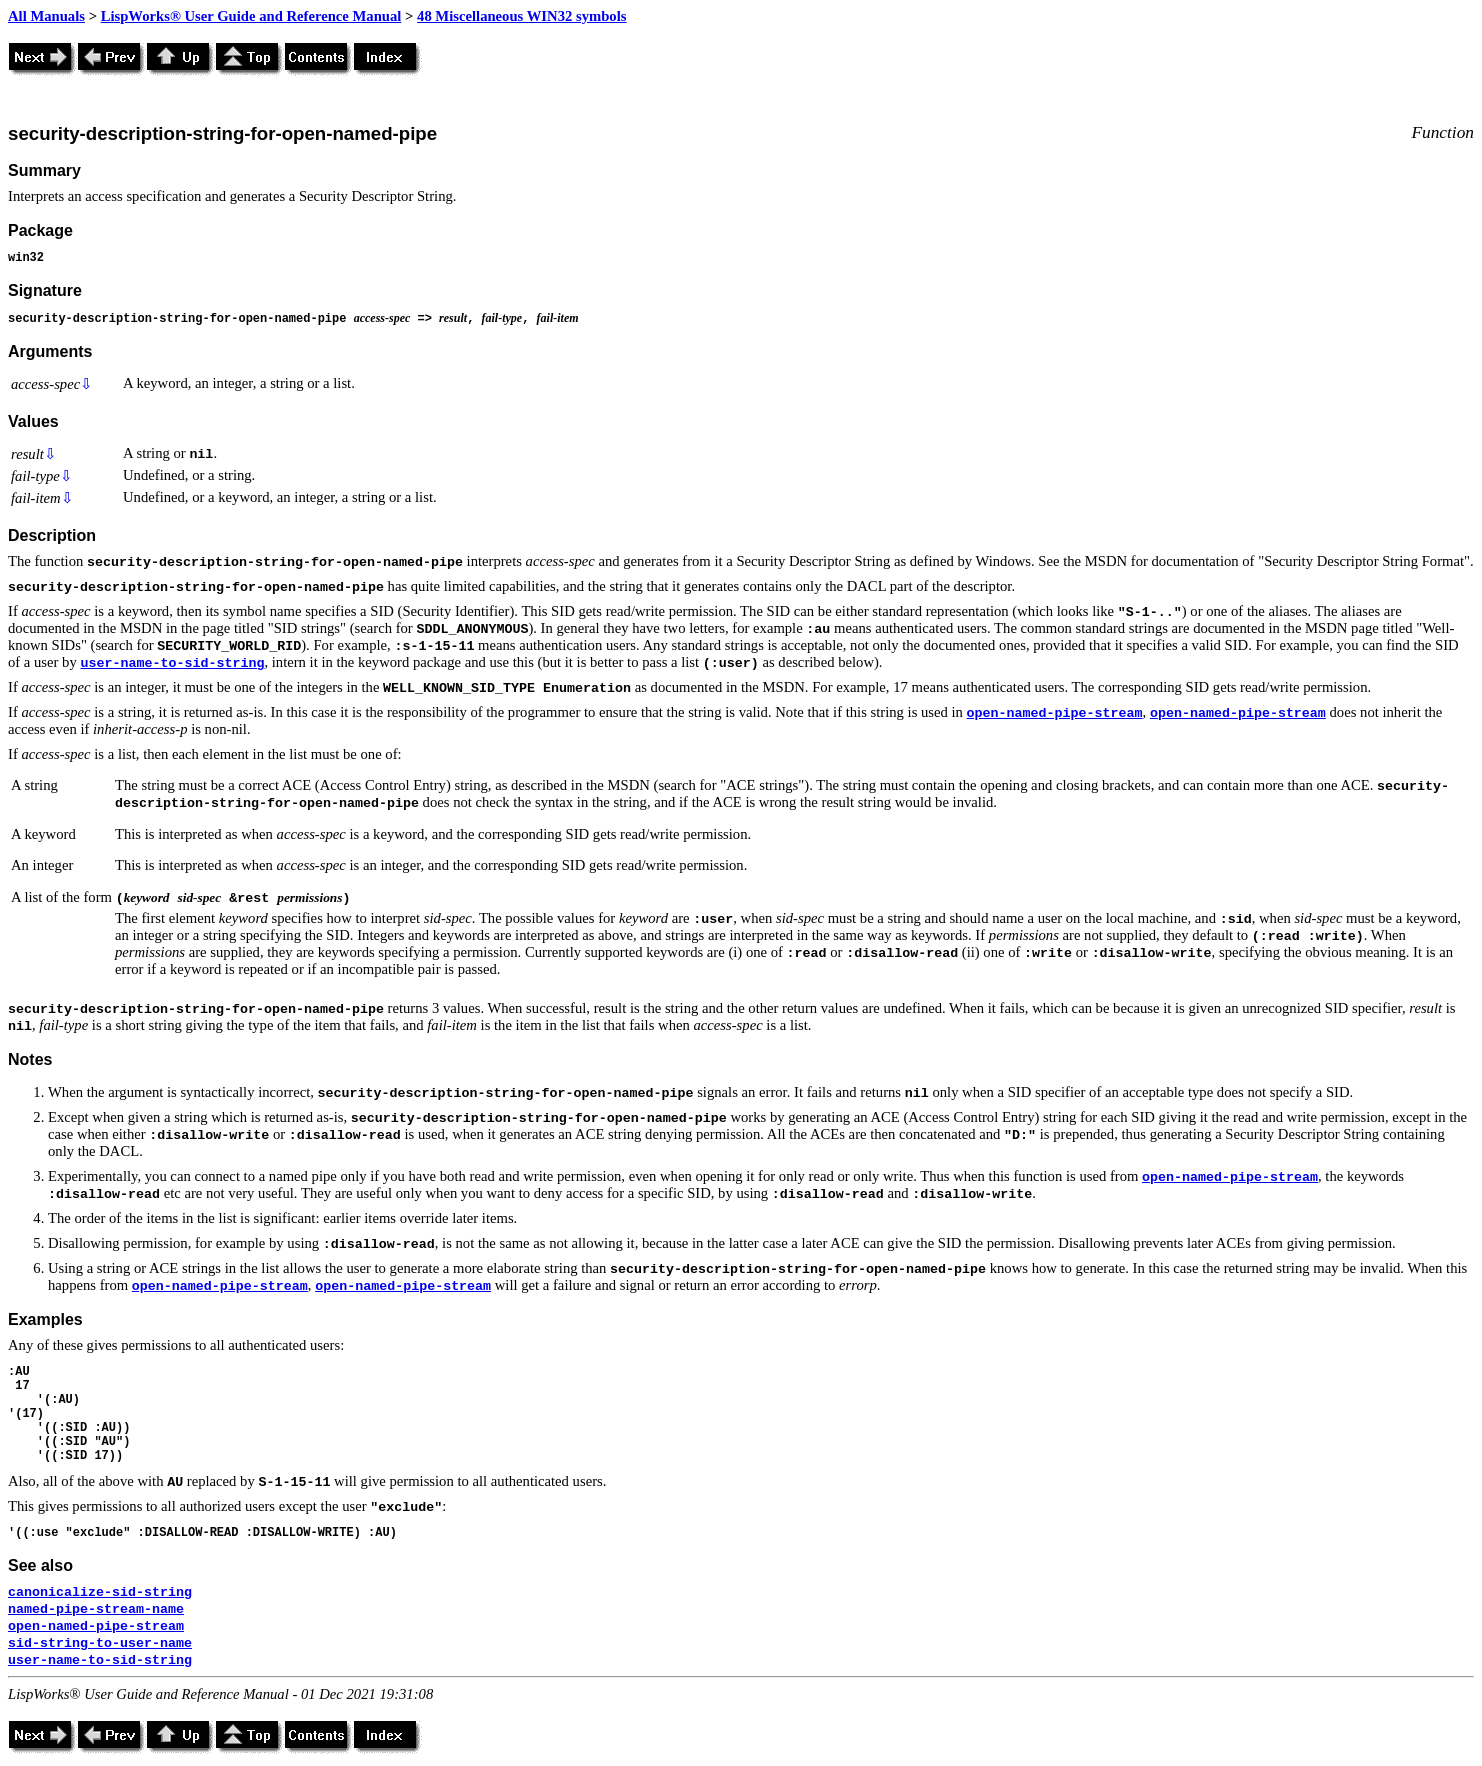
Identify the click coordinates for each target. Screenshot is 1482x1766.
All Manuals (46, 16)
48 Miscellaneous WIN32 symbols (521, 16)
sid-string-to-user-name (100, 1643)
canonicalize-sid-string (100, 1592)
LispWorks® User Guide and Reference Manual (251, 16)
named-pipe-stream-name (96, 1609)
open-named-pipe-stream (1055, 713)
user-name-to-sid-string (172, 663)
